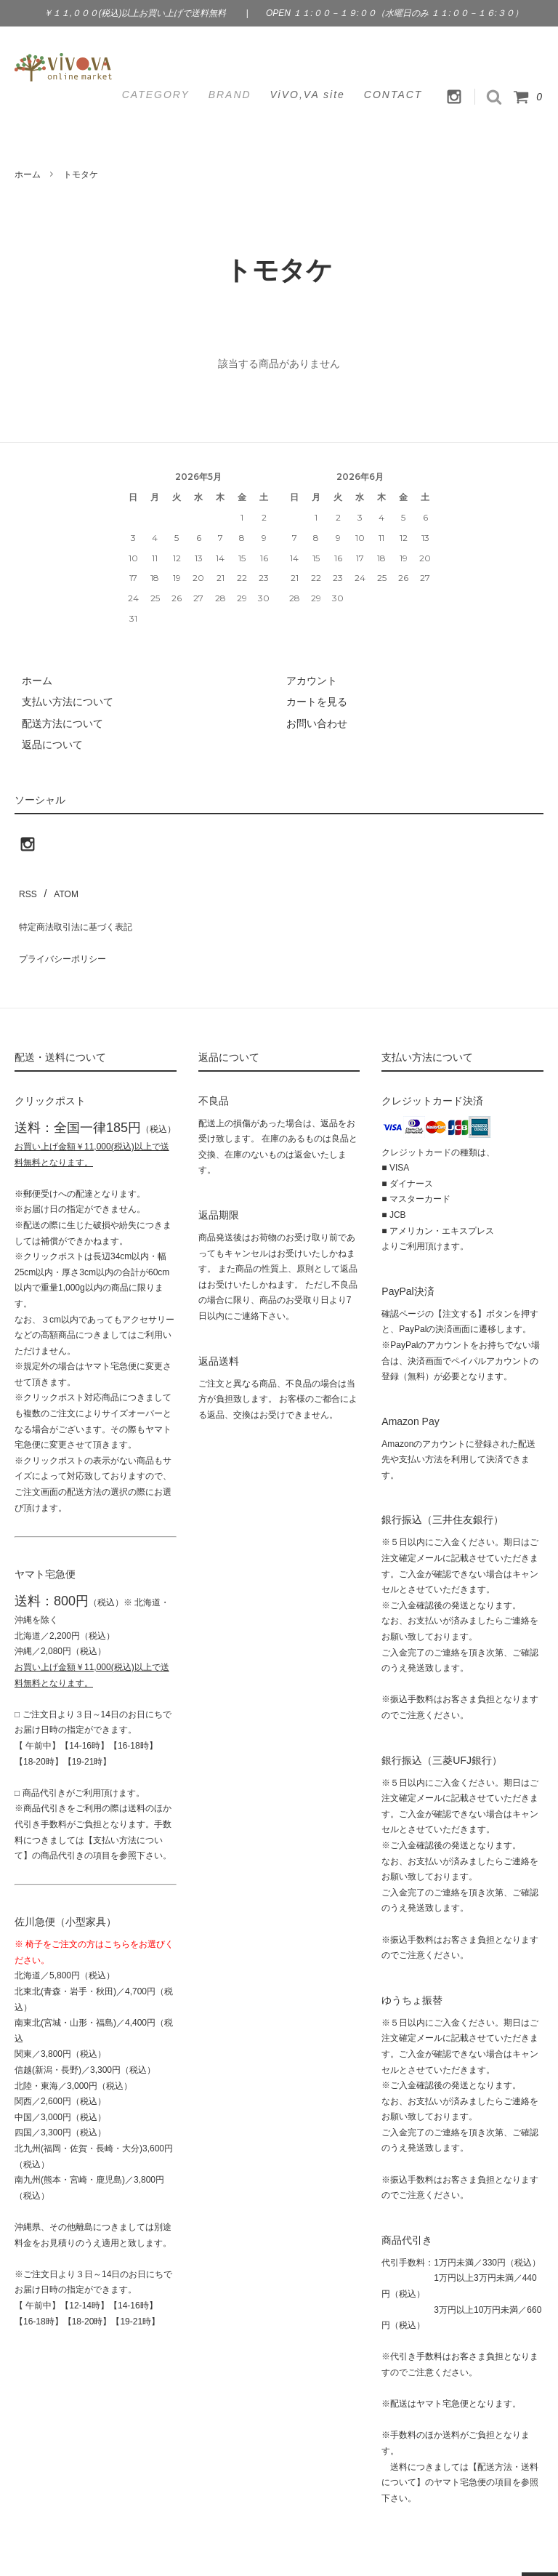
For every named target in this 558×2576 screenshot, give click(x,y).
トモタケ (80, 174)
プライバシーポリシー (65, 931)
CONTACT (393, 94)
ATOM (58, 888)
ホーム (28, 174)
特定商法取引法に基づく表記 (81, 910)
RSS (25, 888)
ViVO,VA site (307, 94)
